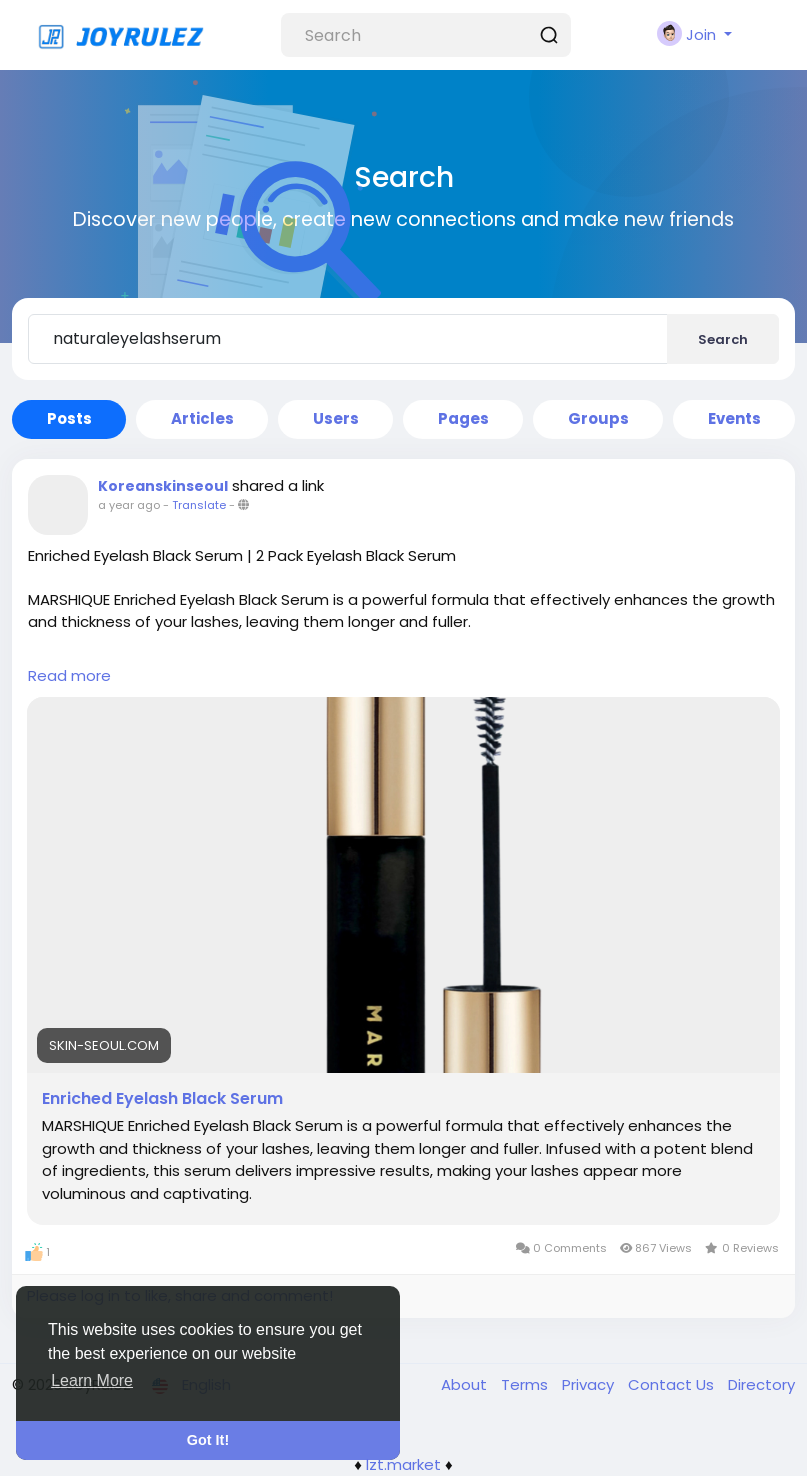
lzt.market (403, 1464)
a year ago (129, 505)
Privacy (590, 1384)
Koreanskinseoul (163, 486)
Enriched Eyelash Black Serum (162, 1099)
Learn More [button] (92, 1380)
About (466, 1384)
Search (723, 339)
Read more (69, 675)
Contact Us (673, 1384)
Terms (526, 1384)
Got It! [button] (208, 1440)
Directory (761, 1384)
